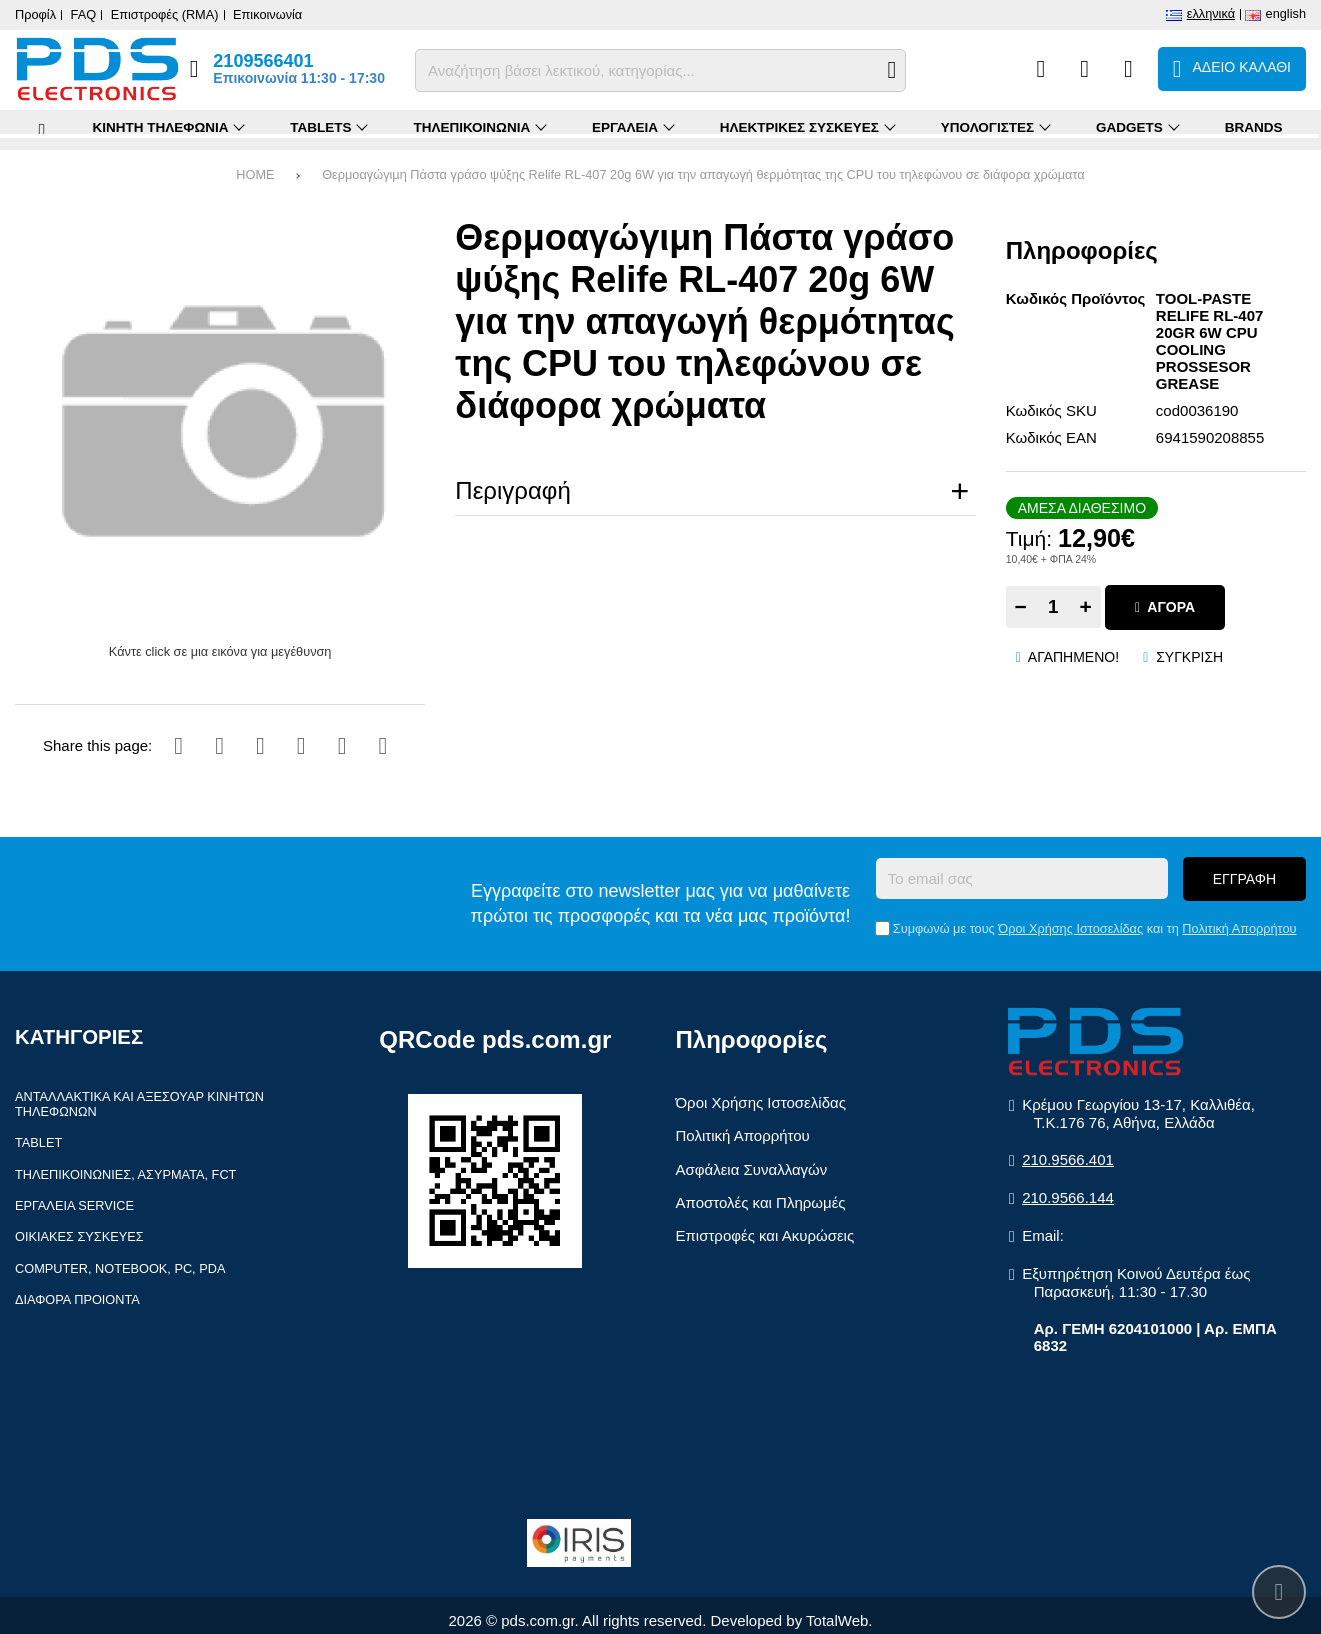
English (1286, 13)
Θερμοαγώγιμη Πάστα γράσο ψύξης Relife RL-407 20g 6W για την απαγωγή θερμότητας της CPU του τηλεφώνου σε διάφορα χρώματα (703, 174)
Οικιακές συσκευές (79, 1236)
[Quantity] (1053, 607)
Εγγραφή (1244, 879)
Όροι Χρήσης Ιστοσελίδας (1070, 928)
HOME (255, 174)
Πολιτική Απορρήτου (1239, 928)
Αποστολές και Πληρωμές (761, 1202)
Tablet (38, 1142)
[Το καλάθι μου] (1232, 69)
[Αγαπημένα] (1084, 69)
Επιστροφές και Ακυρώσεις (765, 1235)
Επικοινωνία (267, 14)
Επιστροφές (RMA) (165, 14)
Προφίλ (35, 14)
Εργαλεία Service (74, 1205)
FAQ (84, 14)
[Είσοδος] (1128, 69)
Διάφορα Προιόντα (77, 1299)
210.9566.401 (1068, 1159)
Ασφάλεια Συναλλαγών (752, 1169)
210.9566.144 (1068, 1197)
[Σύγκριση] (1040, 69)
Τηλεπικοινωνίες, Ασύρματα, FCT (125, 1174)
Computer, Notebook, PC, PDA (120, 1268)
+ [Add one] (1086, 606)
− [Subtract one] (1021, 606)
